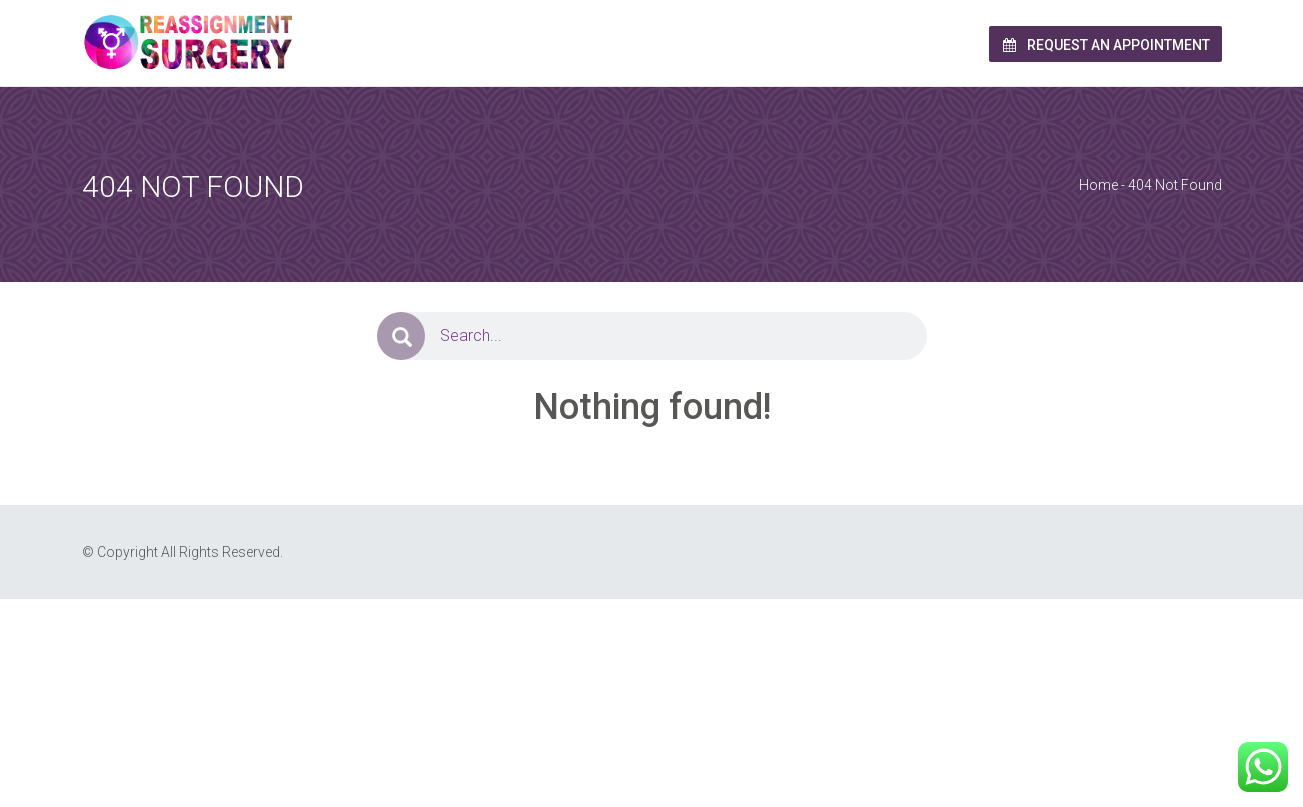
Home (1098, 185)
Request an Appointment (1105, 45)
